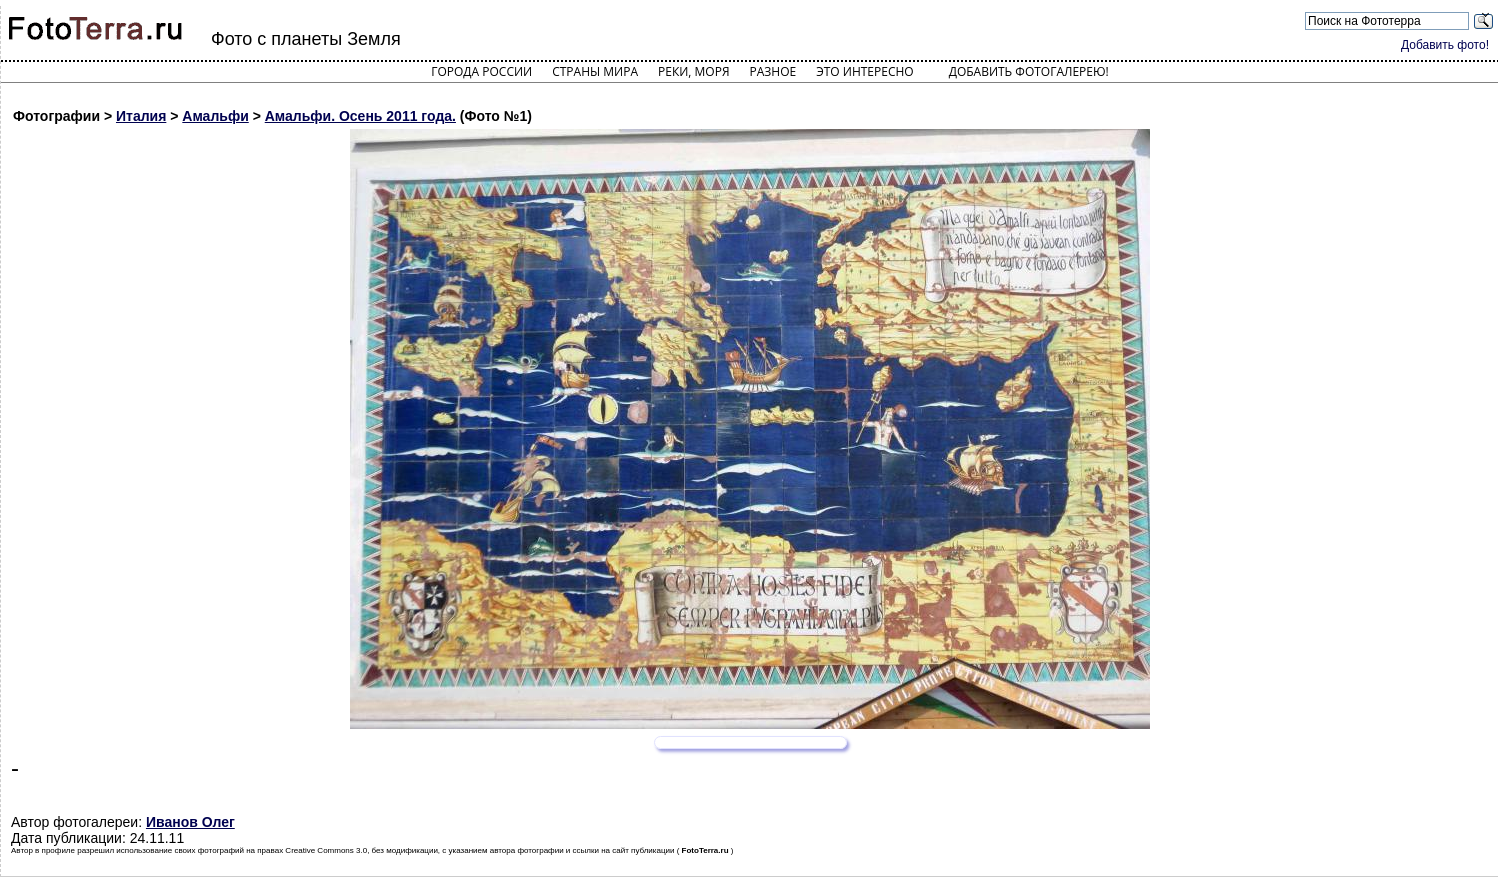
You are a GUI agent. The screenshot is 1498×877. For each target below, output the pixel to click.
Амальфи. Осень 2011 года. (360, 116)
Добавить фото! (1445, 45)
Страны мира (595, 71)
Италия (141, 116)
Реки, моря (693, 71)
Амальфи (215, 116)
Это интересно (865, 71)
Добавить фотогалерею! (1029, 71)
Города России (481, 71)
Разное (773, 71)
